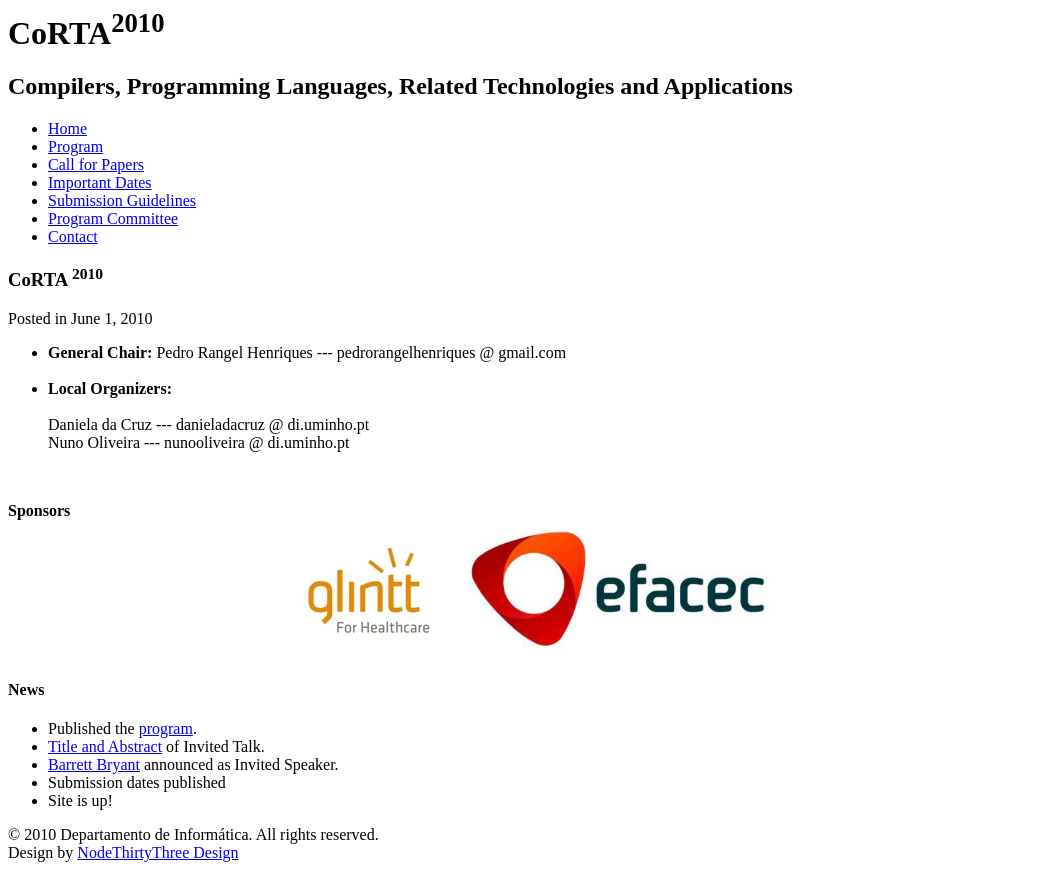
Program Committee (113, 218)
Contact (73, 236)
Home (67, 128)
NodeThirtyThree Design (157, 852)
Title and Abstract (105, 746)
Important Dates (100, 182)
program (166, 728)
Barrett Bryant (94, 764)
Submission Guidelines (122, 200)
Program (75, 146)
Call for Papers (96, 164)
